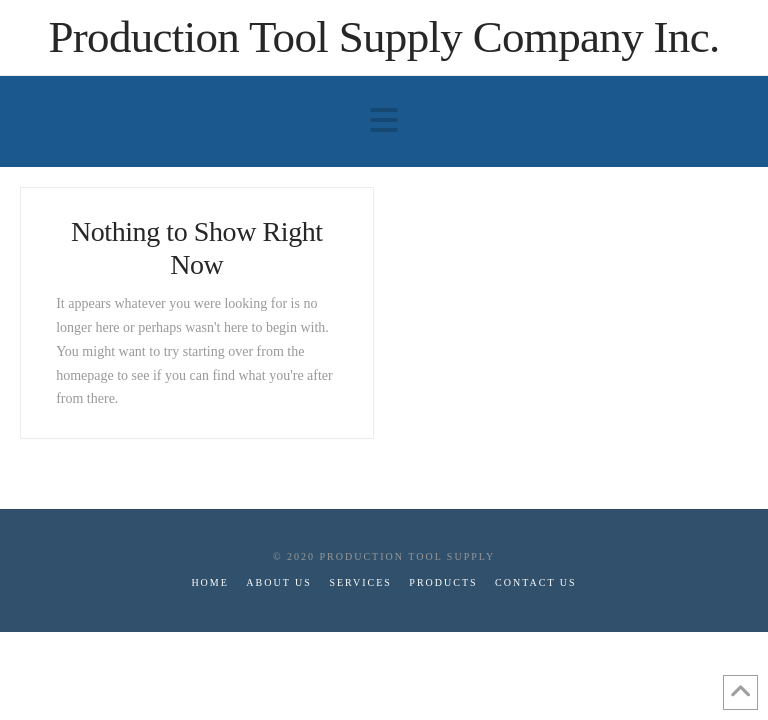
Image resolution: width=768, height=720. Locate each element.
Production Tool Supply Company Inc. (383, 37)
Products (443, 582)
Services (360, 582)
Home (209, 582)
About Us (279, 582)
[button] (384, 120)
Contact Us (536, 582)
